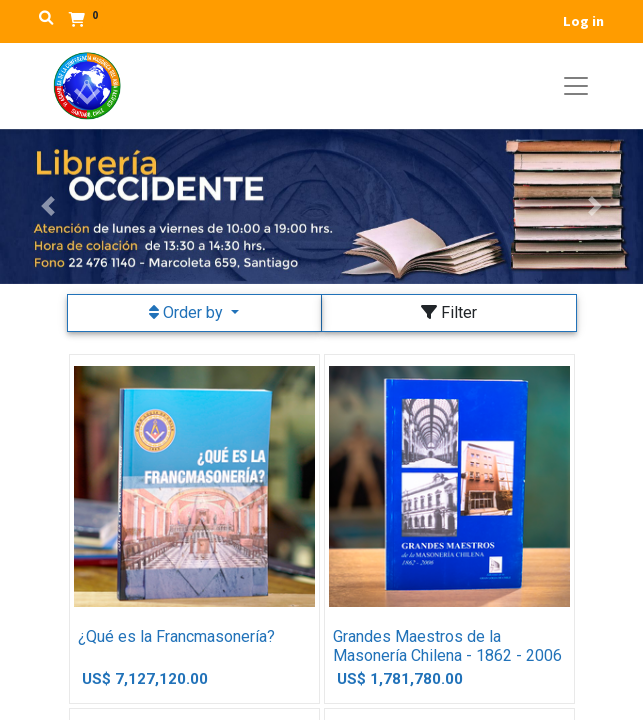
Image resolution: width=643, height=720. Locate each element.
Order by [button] (188, 312)
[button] (48, 206)
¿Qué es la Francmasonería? (176, 636)
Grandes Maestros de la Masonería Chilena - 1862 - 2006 (447, 646)
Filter (449, 312)
